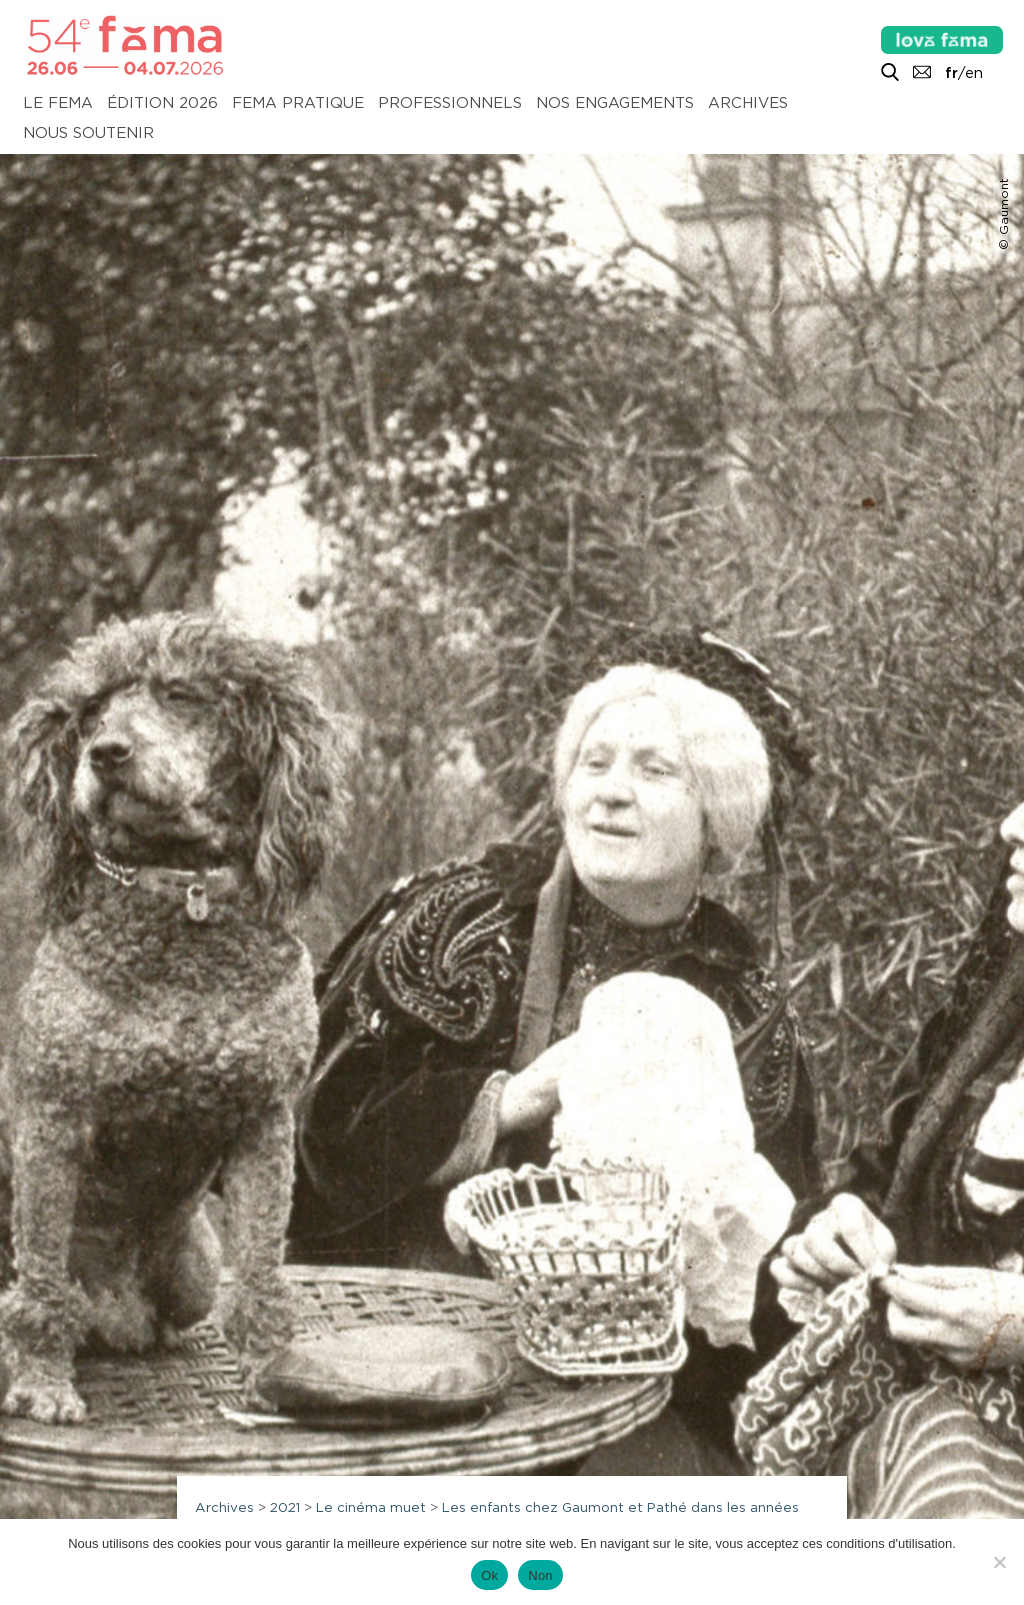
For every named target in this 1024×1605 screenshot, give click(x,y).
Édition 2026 (162, 104)
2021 (285, 1507)
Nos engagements (615, 104)
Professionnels (450, 104)
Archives (748, 104)
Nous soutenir (88, 134)
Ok (489, 1575)
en (974, 73)
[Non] (999, 1562)
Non (540, 1575)
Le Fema (58, 104)
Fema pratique (298, 104)
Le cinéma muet (371, 1507)
